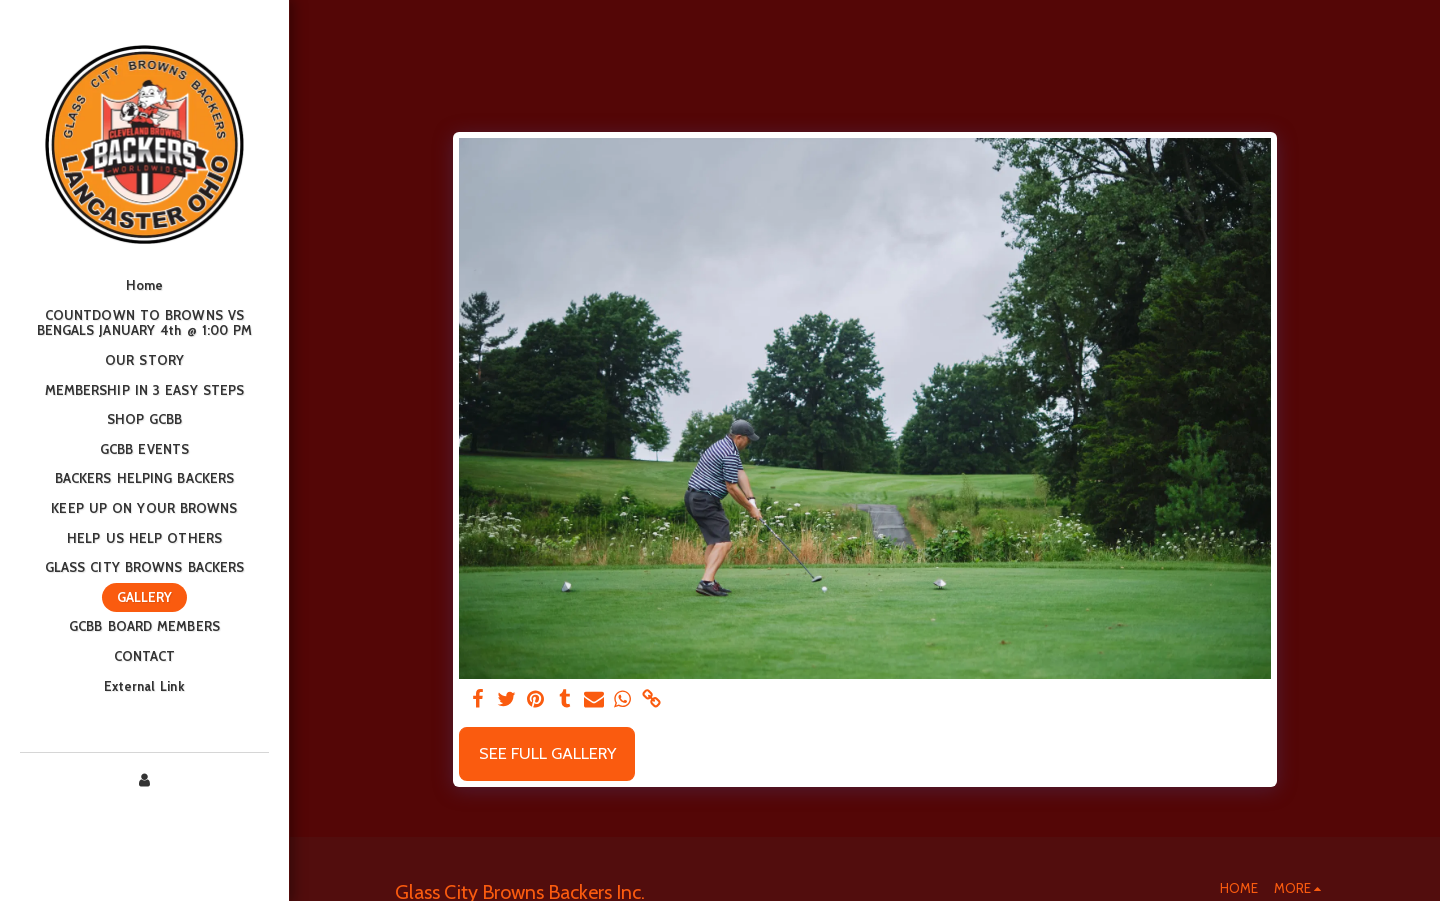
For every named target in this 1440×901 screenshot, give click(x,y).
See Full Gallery (547, 753)
